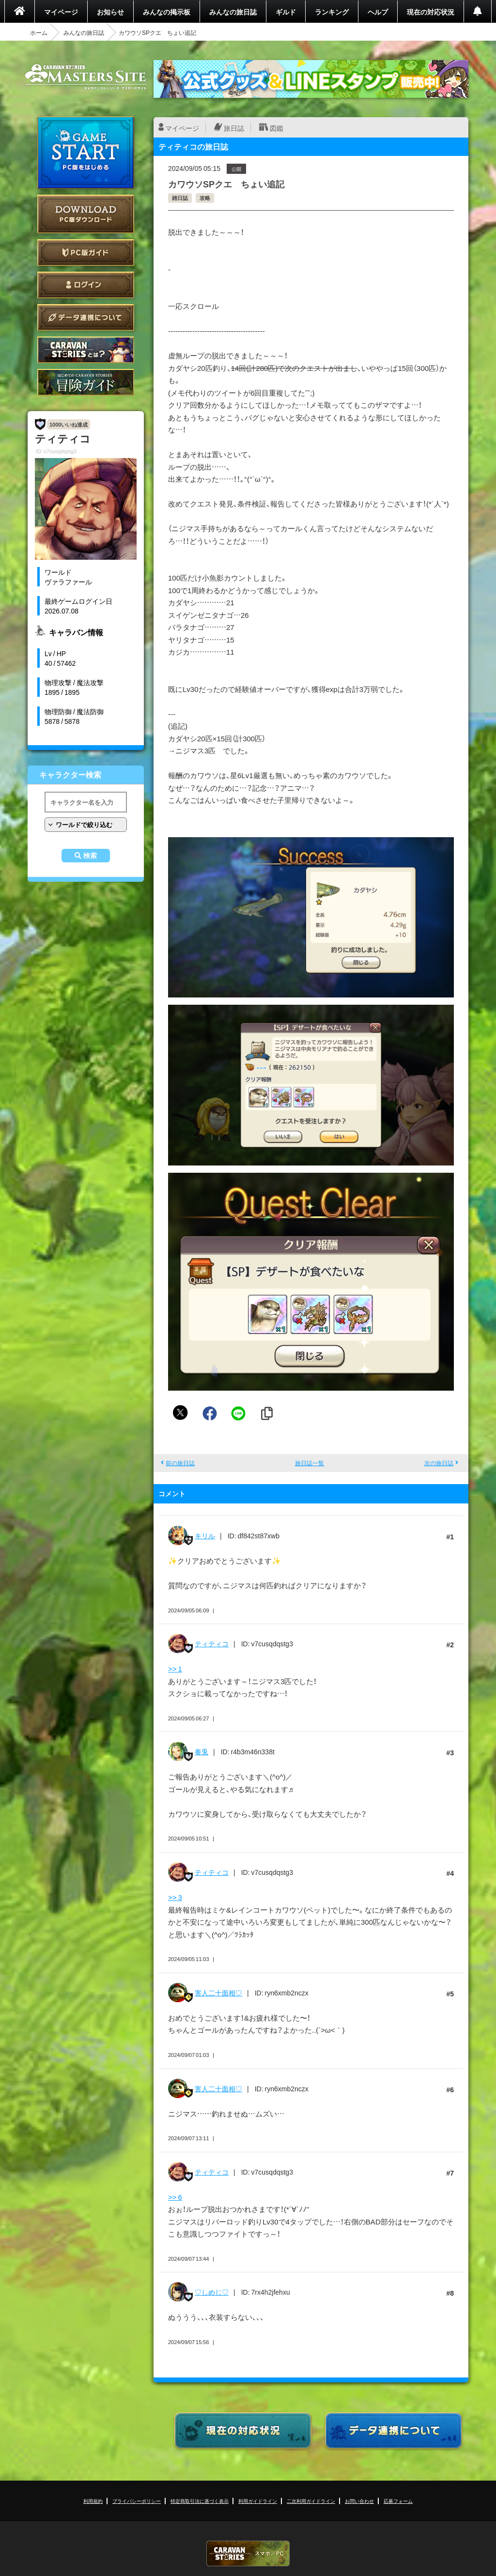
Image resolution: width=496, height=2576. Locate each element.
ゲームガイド (85, 382)
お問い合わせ (359, 2500)
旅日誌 (234, 128)
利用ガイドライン (257, 2500)
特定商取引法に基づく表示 (199, 2500)
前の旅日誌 (180, 1462)
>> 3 (175, 1897)
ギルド (286, 11)
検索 (90, 855)
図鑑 (276, 128)
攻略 (205, 198)
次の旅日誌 (438, 1462)
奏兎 (201, 1751)
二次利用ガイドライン (311, 2500)
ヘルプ (378, 11)
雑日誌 (180, 198)
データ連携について (85, 317)
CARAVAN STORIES (248, 2553)
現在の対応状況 (430, 11)
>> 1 (175, 1668)
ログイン (85, 285)
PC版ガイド (85, 252)
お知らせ (110, 11)
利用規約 (93, 2500)
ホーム (38, 32)
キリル (205, 1535)
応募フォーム (398, 2500)
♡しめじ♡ (212, 2292)
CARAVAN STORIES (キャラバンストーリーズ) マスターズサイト (86, 77)
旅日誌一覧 (309, 1462)
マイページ (61, 11)
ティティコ (212, 1643)
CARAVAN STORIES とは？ (85, 350)
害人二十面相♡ (218, 1992)
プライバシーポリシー (136, 2500)
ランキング (332, 11)
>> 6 (175, 2197)
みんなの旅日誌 (233, 11)
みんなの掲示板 (166, 11)
